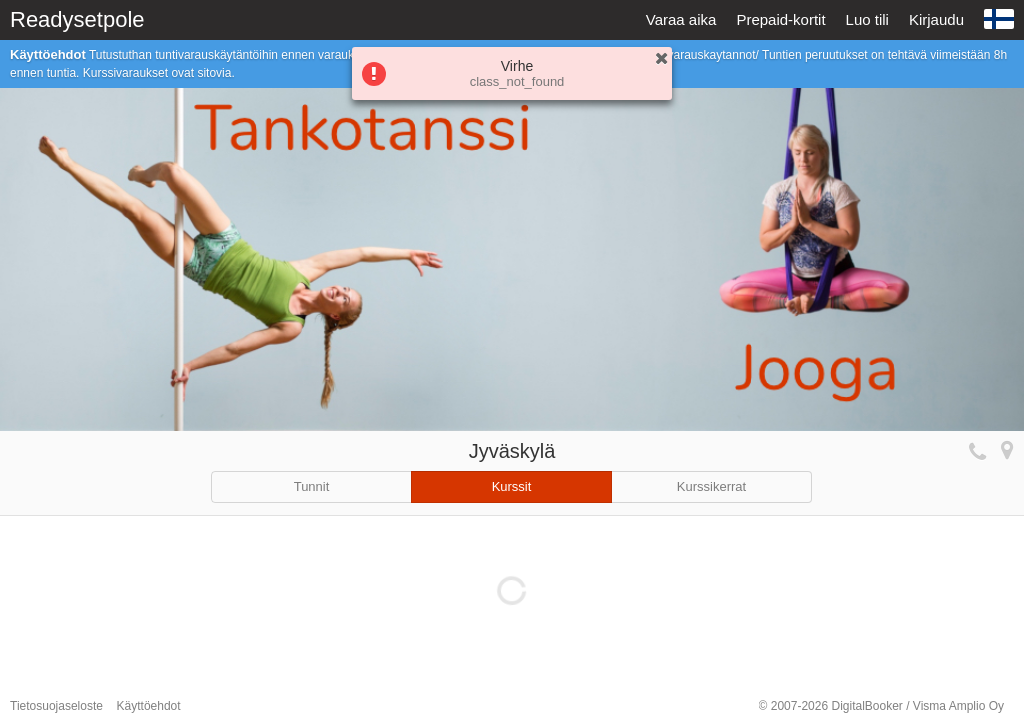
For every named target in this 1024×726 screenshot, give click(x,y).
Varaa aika (681, 19)
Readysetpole (77, 19)
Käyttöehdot (149, 706)
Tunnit (312, 486)
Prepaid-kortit (780, 19)
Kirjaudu (936, 19)
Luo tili (867, 19)
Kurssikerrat (711, 486)
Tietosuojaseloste (56, 706)
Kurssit (512, 486)
